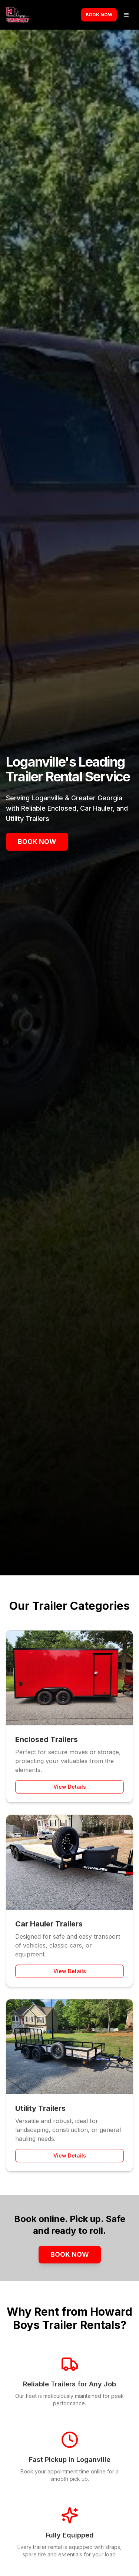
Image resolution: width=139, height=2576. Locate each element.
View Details (69, 1786)
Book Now (99, 14)
